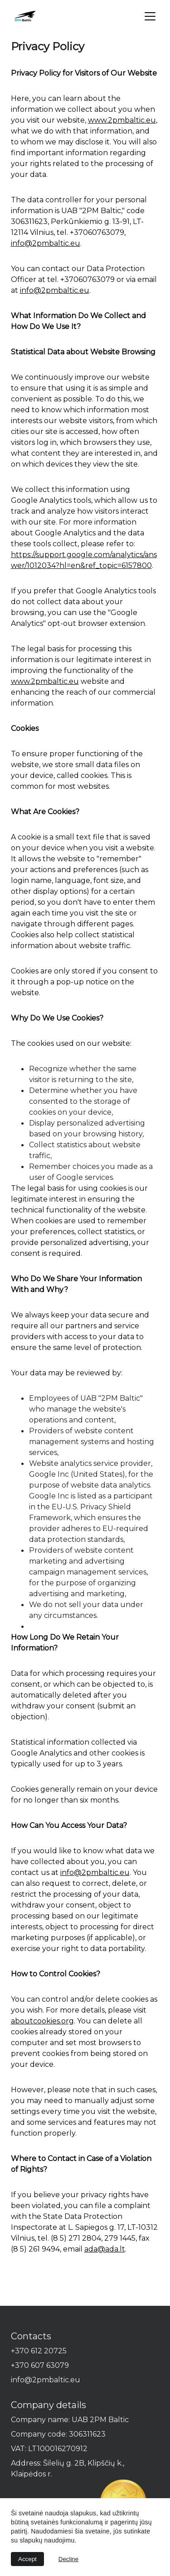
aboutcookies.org (42, 2021)
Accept (27, 2559)
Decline (68, 2559)
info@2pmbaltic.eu (45, 243)
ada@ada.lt (104, 2249)
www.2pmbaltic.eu (122, 120)
